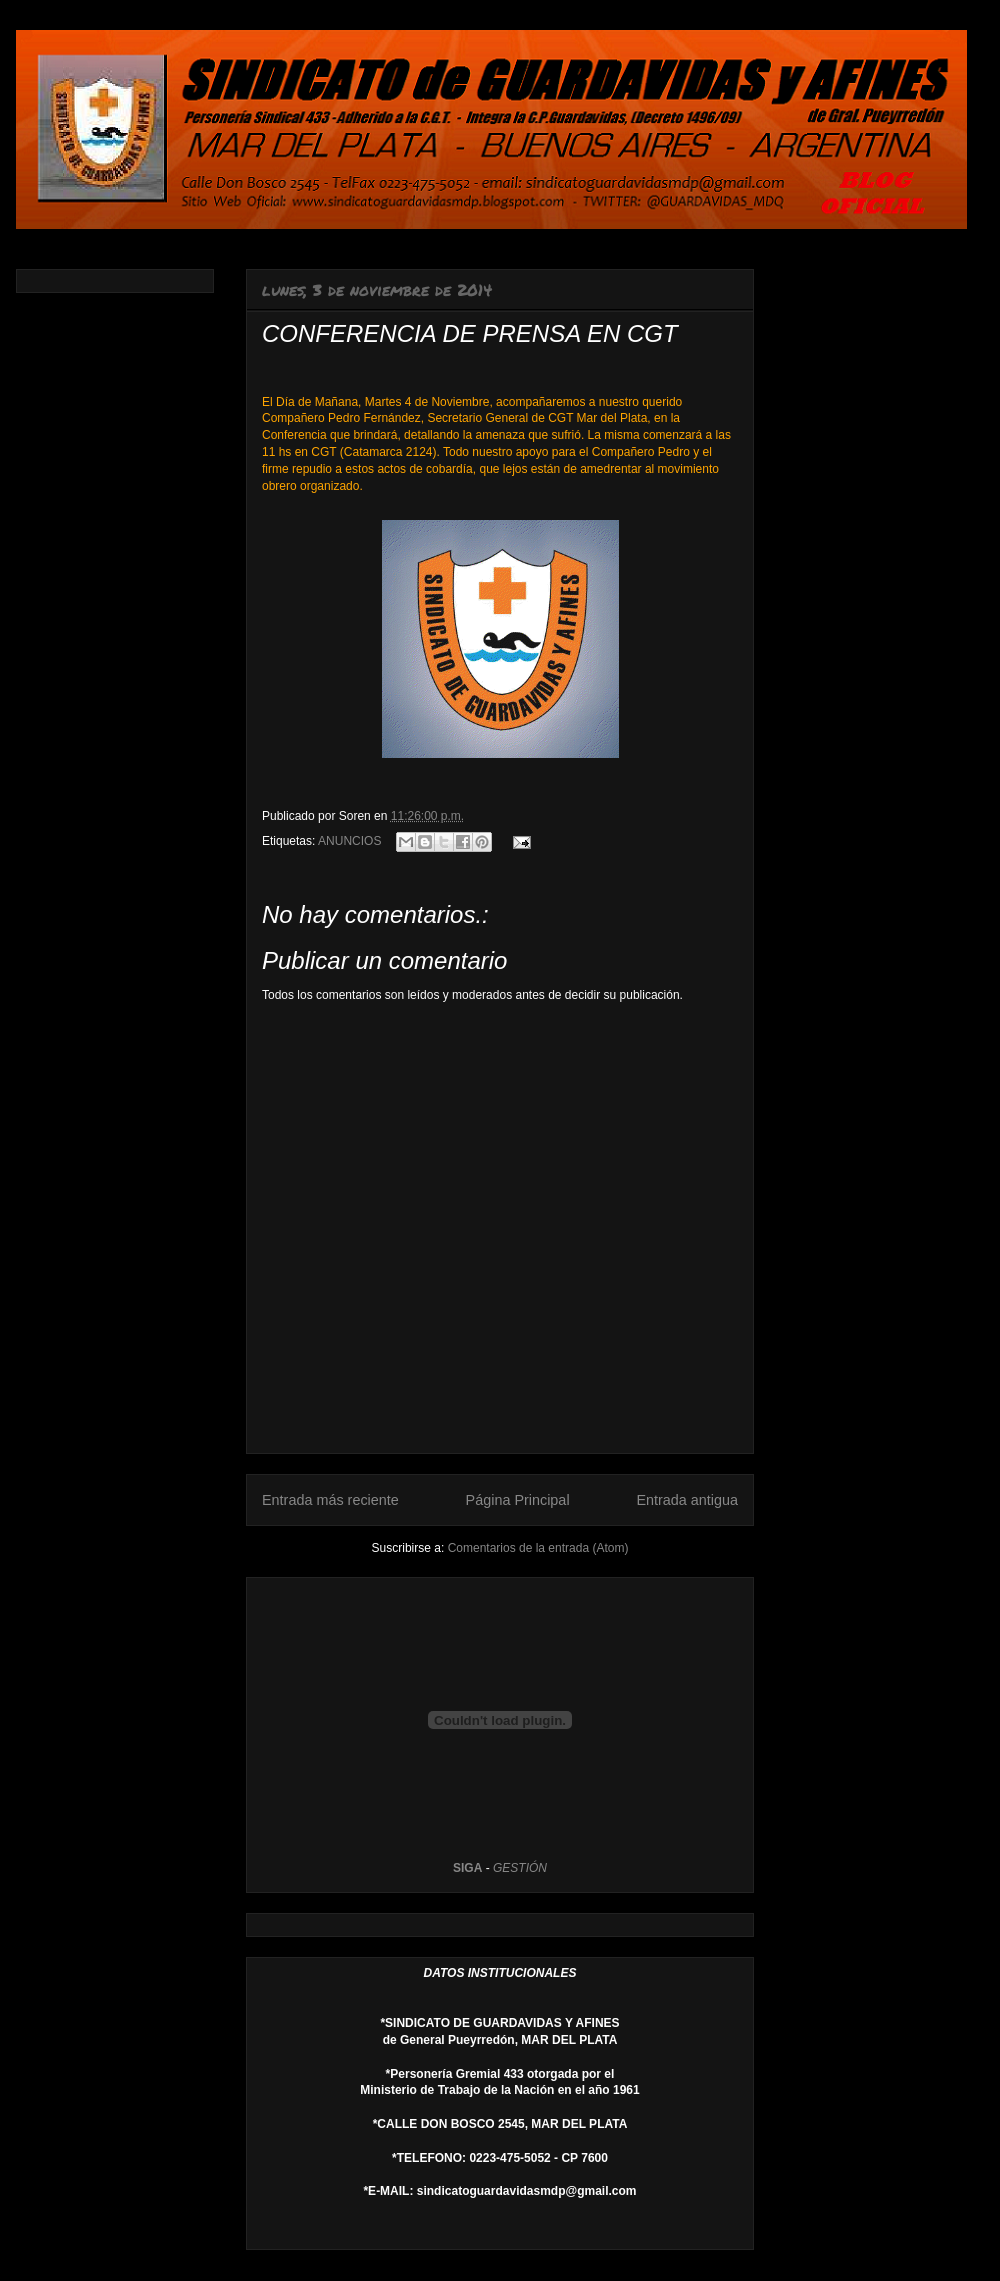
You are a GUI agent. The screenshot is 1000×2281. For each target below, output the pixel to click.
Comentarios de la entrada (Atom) (538, 1548)
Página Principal (518, 1500)
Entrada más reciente (330, 1500)
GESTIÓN (520, 1868)
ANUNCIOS (349, 841)
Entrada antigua (687, 1500)
